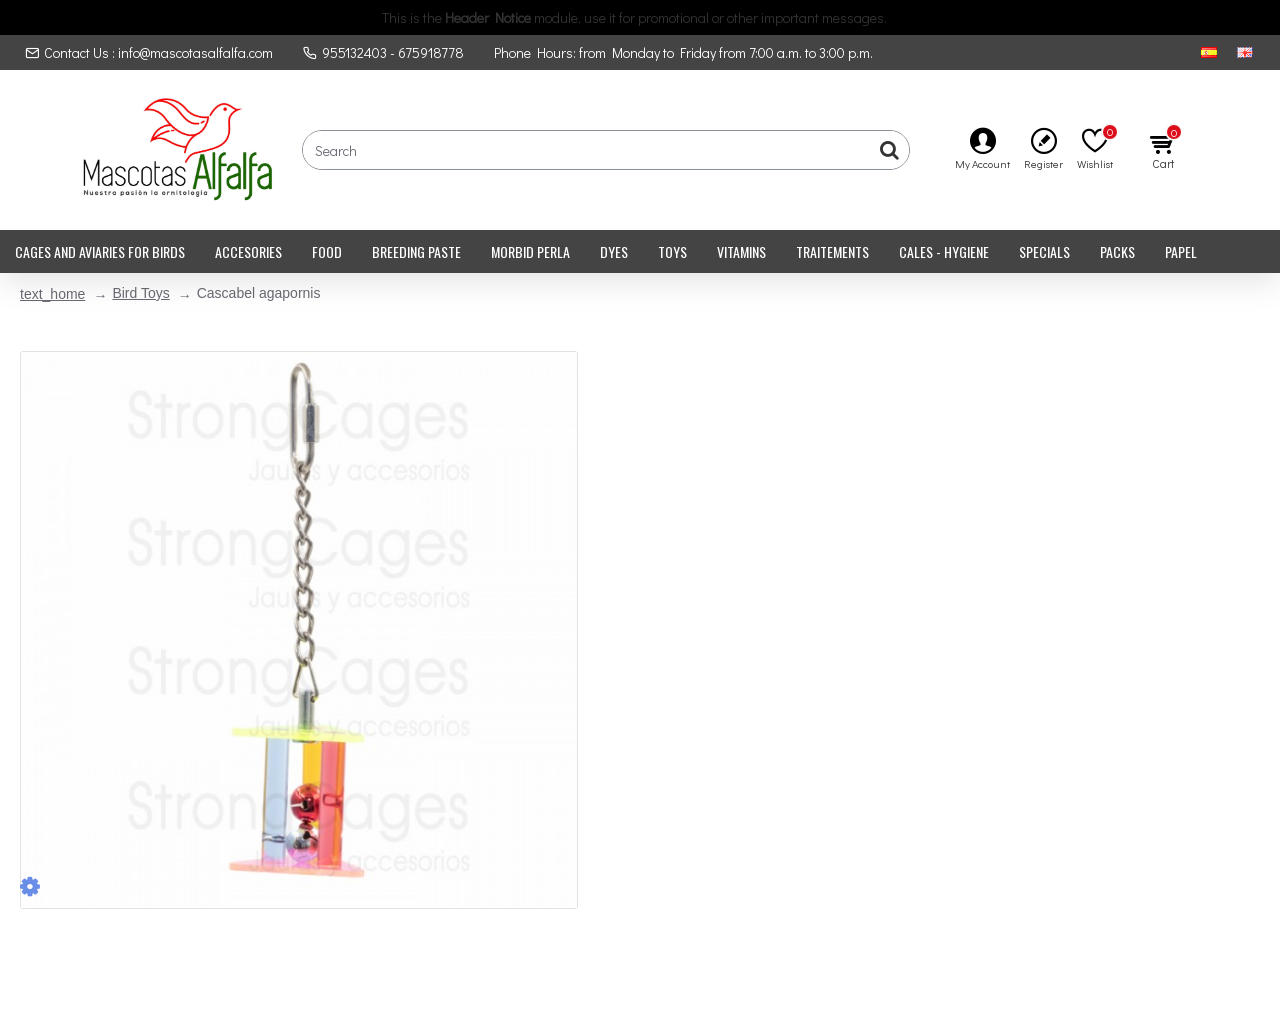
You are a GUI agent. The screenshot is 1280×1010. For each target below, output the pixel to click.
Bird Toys (140, 293)
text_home (52, 294)
